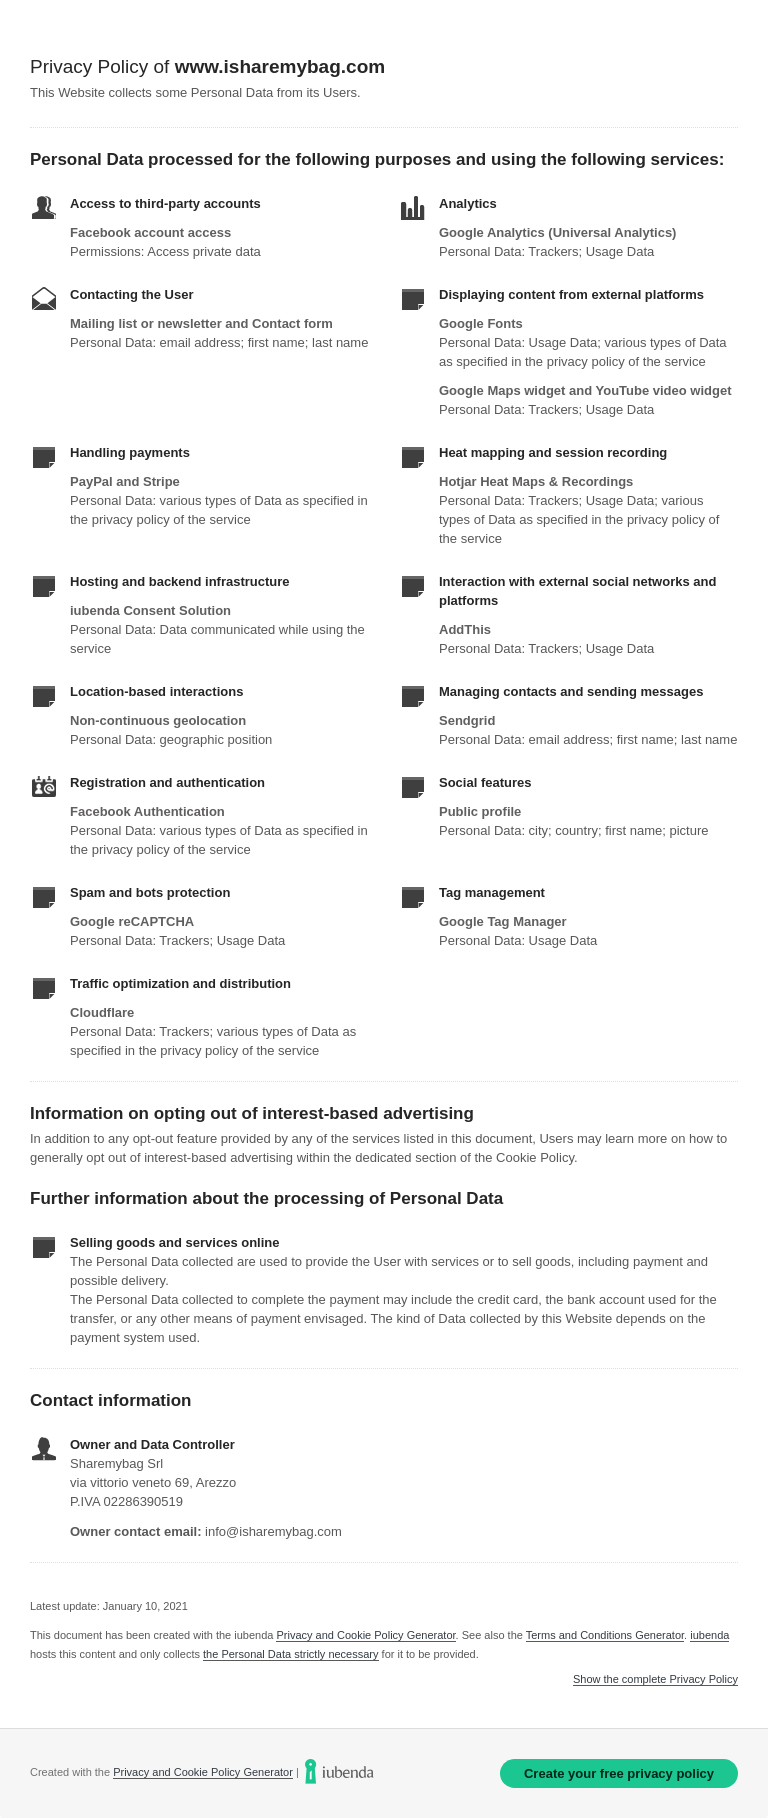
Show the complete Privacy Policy (655, 1679)
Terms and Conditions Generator (605, 1635)
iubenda (709, 1635)
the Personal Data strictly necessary (290, 1654)
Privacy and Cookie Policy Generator (365, 1635)
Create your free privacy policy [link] (619, 1773)
